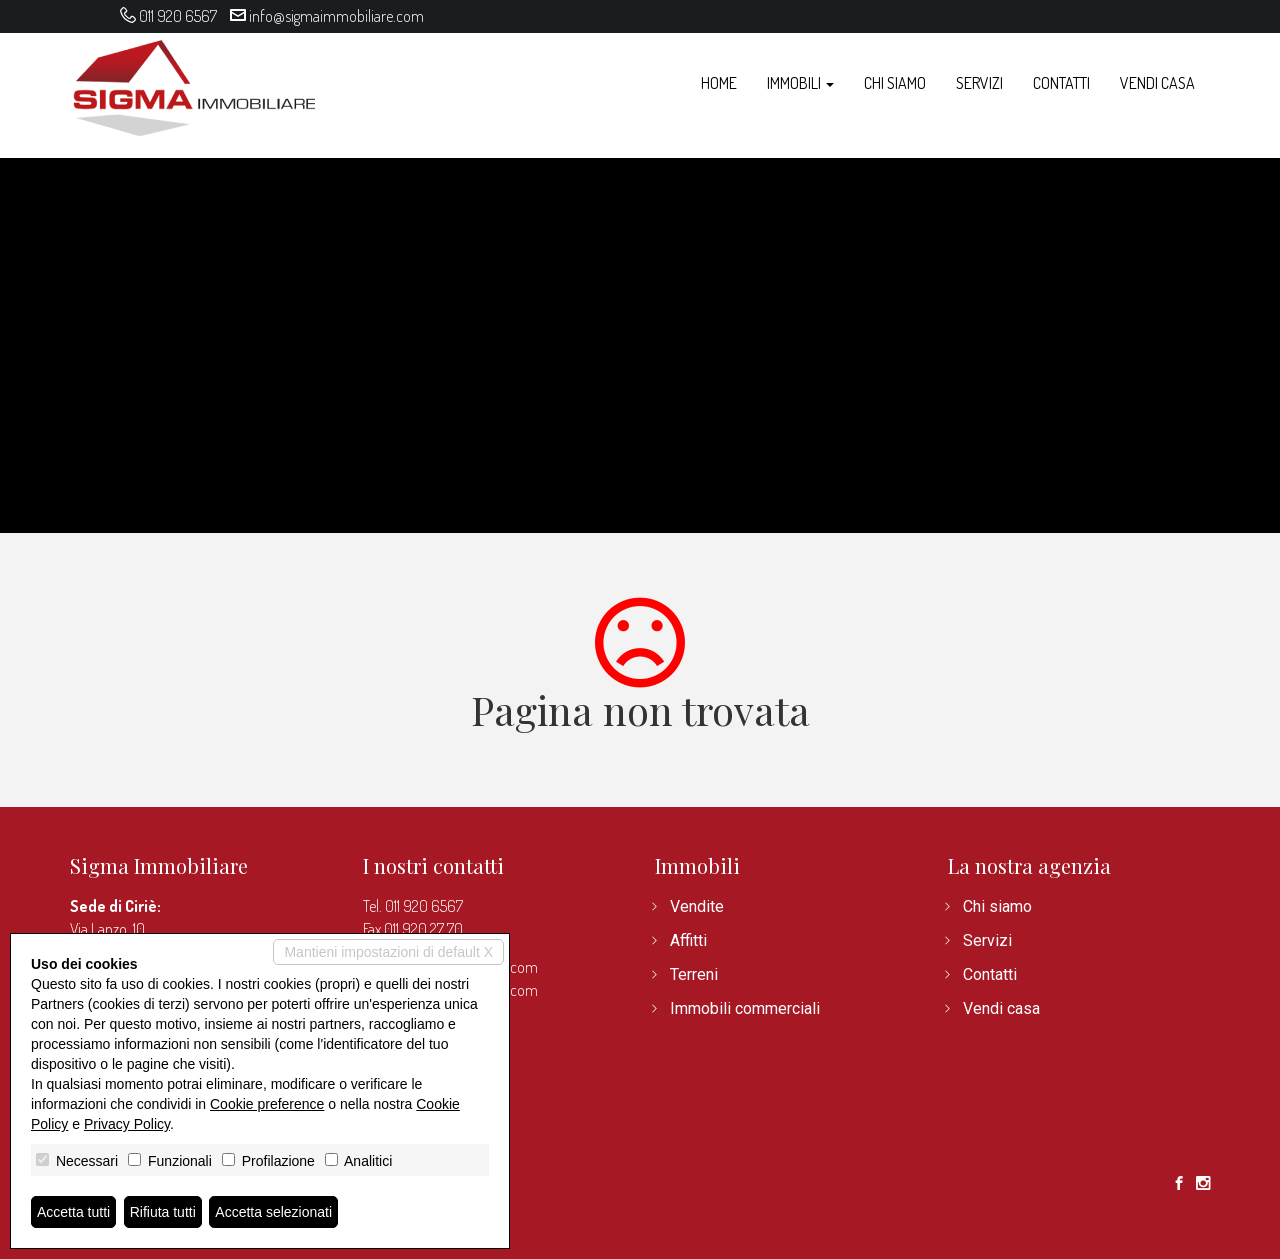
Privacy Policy (127, 1124)
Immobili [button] (800, 83)
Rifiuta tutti (163, 1212)
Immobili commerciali (745, 1008)
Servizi (979, 83)
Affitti (688, 940)
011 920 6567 (178, 16)
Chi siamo (895, 83)
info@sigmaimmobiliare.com (336, 16)
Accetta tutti (73, 1212)
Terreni (694, 974)
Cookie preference (267, 1104)
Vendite (697, 906)
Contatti (1061, 83)
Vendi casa (1157, 83)
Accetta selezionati (273, 1212)
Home (719, 83)
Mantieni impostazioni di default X (388, 952)
